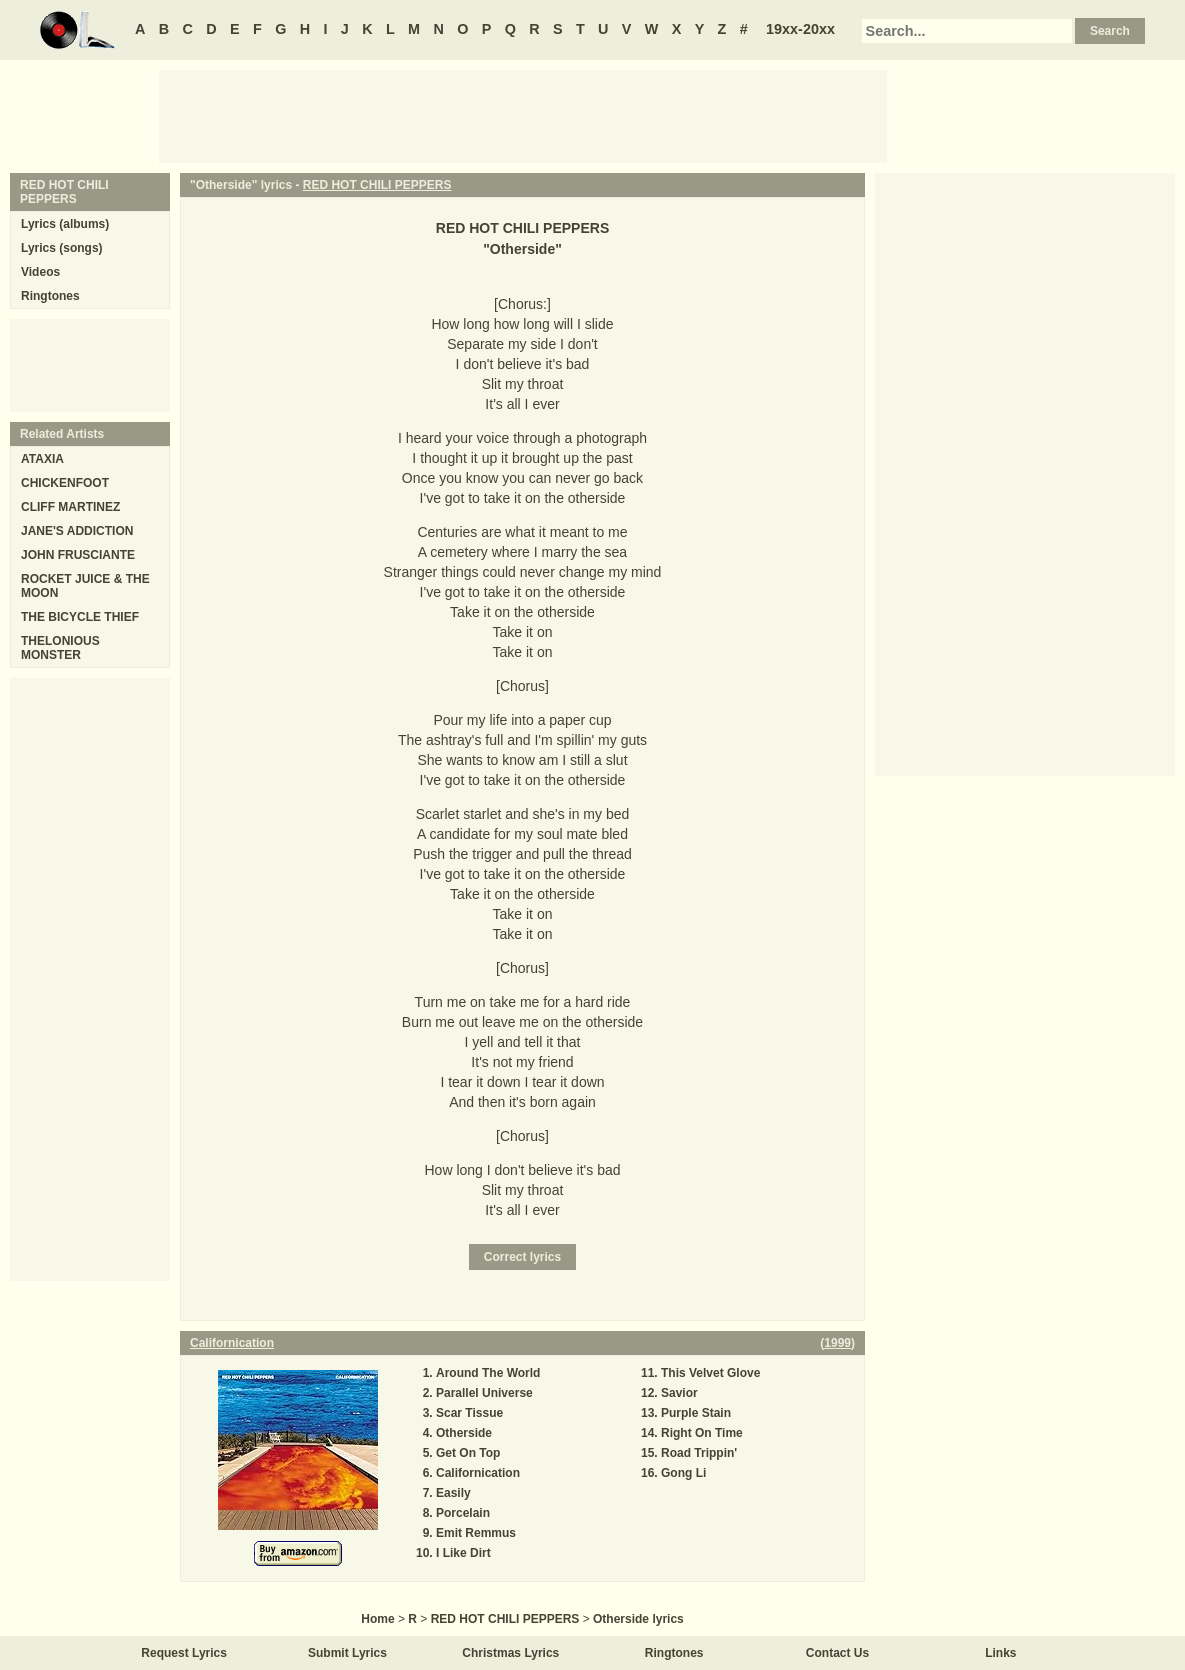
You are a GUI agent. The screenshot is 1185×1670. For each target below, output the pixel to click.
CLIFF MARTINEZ (70, 507)
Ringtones (50, 296)
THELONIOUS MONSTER (60, 648)
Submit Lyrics (347, 1653)
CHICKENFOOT (65, 483)
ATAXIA (42, 459)
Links (1000, 1653)
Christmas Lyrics (510, 1653)
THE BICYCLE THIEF (80, 617)
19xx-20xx (800, 29)
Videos (40, 272)
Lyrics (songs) (62, 248)
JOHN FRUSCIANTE (78, 555)
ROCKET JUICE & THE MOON (85, 586)
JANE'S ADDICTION (77, 531)
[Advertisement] (523, 115)
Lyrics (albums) (65, 224)
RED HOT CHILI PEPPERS (377, 185)
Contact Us (837, 1653)
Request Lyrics (184, 1653)
